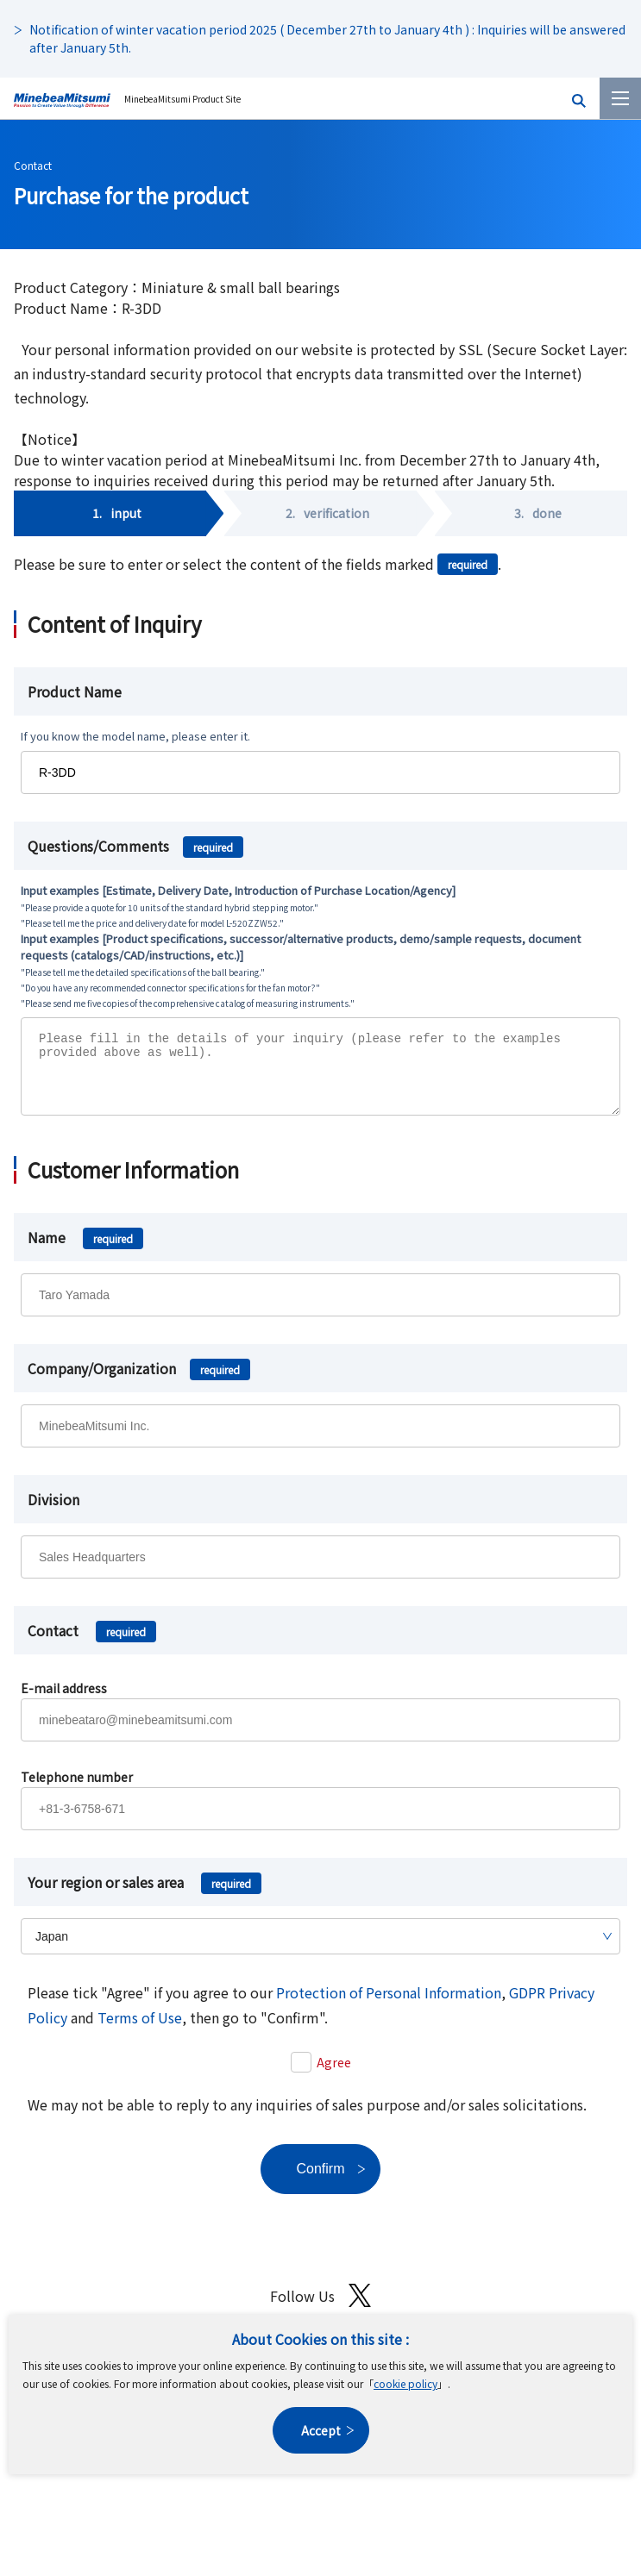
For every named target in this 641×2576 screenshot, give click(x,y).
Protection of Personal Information (388, 2005)
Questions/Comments (135, 845)
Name (85, 1250)
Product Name (75, 691)
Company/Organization (139, 1381)
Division (53, 1512)
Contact (33, 165)
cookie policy (405, 2383)
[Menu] (620, 98)
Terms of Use (139, 2030)
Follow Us (320, 2308)
